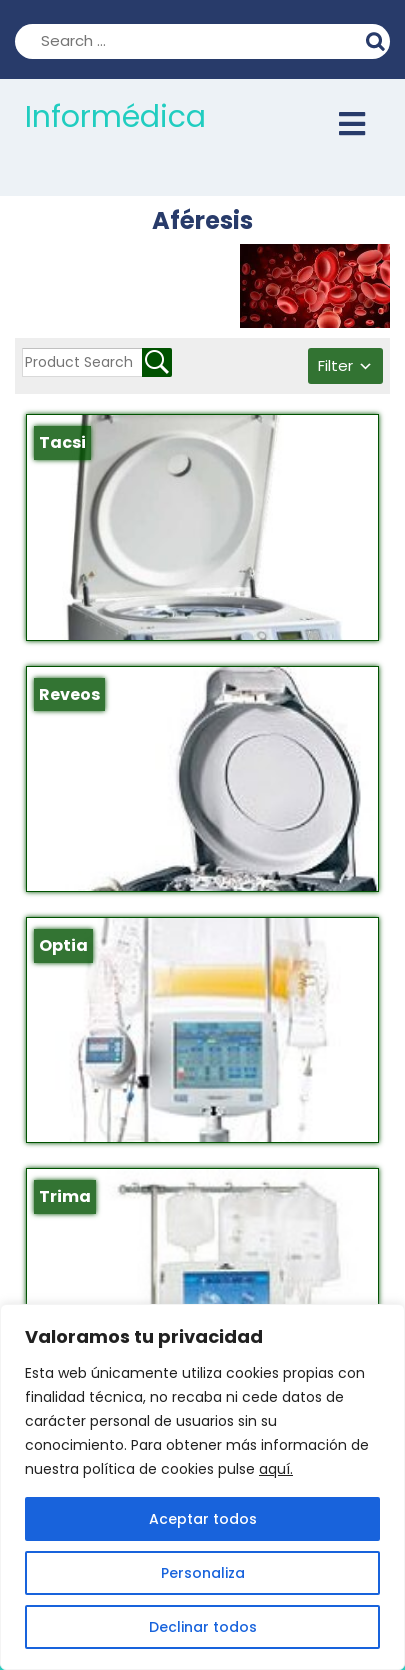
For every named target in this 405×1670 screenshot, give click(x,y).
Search (378, 39)
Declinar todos (203, 1627)
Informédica (115, 117)
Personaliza (203, 1573)
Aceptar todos (203, 1519)
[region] (202, 1487)
